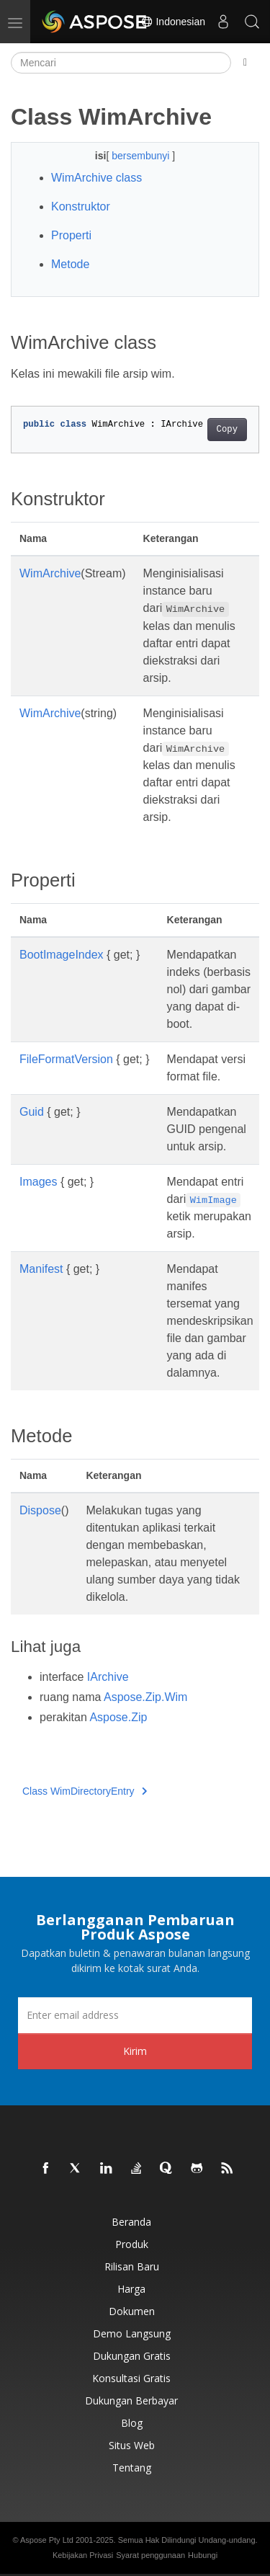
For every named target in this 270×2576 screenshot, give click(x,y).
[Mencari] (121, 63)
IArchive (108, 1677)
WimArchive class (96, 178)
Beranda (131, 2222)
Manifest (41, 1269)
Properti (71, 235)
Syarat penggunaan (150, 2555)
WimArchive (50, 573)
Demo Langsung (132, 2333)
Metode (70, 264)
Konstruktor (80, 206)
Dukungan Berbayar (131, 2400)
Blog (132, 2423)
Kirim (135, 2051)
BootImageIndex (61, 955)
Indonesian (172, 21)
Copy (227, 430)
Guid (31, 1112)
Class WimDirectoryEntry (84, 1791)
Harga (131, 2289)
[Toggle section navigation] (245, 62)
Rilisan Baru (131, 2266)
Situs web (132, 2445)
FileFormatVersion (66, 1059)
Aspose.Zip (118, 1717)
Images (38, 1182)
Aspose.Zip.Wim (145, 1697)
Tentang (131, 2467)
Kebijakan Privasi (83, 2555)
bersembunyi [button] (142, 155)
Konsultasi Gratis (131, 2378)
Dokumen (132, 2311)
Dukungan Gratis (132, 2356)
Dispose (40, 1510)
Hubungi (202, 2555)
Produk (131, 2244)
